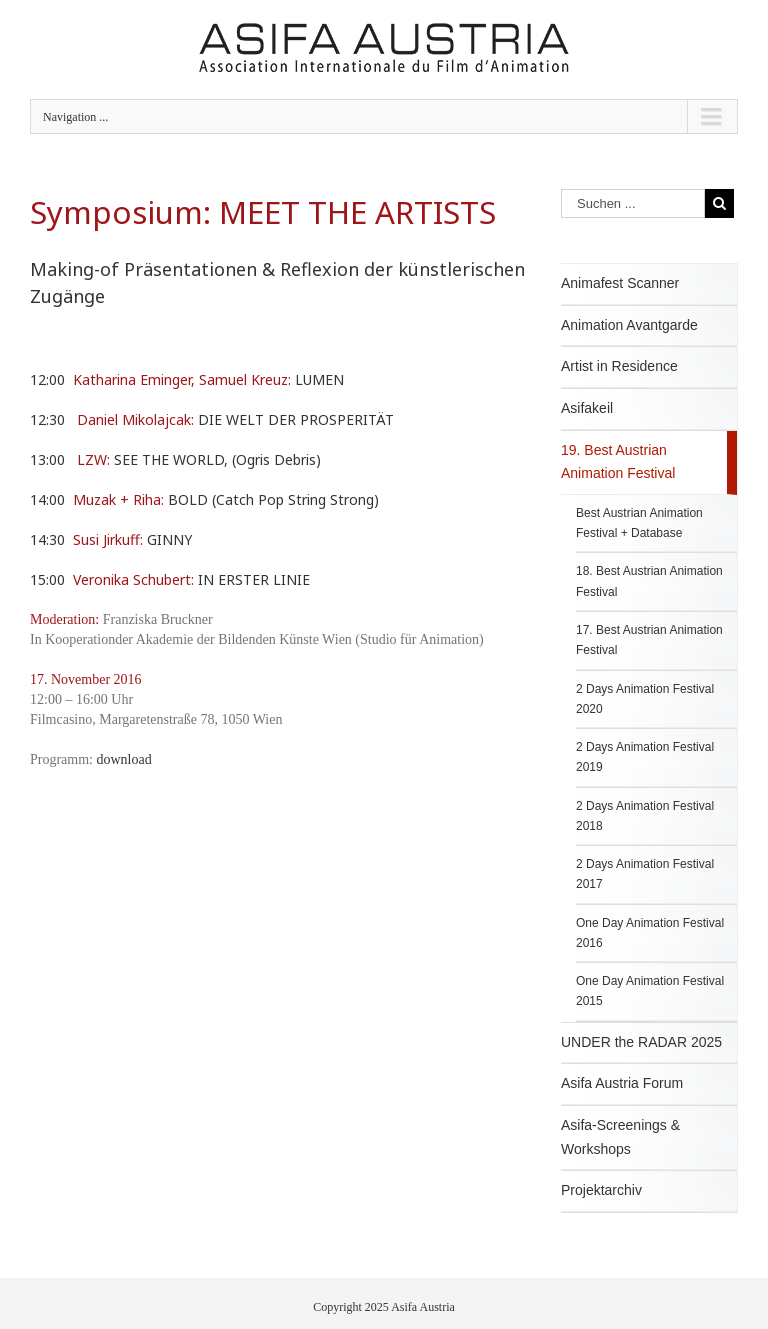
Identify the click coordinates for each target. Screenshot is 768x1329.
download (124, 759)
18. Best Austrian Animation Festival (649, 581)
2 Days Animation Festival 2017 (645, 874)
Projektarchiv (601, 1190)
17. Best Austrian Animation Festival (649, 640)
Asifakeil (587, 408)
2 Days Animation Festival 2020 (645, 699)
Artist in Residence (619, 366)
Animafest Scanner (620, 283)
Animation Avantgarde (629, 325)
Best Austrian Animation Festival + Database (639, 523)
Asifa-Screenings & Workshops (620, 1137)
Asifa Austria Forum (622, 1083)
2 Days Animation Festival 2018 (645, 816)
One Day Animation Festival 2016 (650, 933)
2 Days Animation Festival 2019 (645, 757)
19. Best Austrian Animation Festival (618, 462)
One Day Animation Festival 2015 (650, 991)
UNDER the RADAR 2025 (641, 1042)
